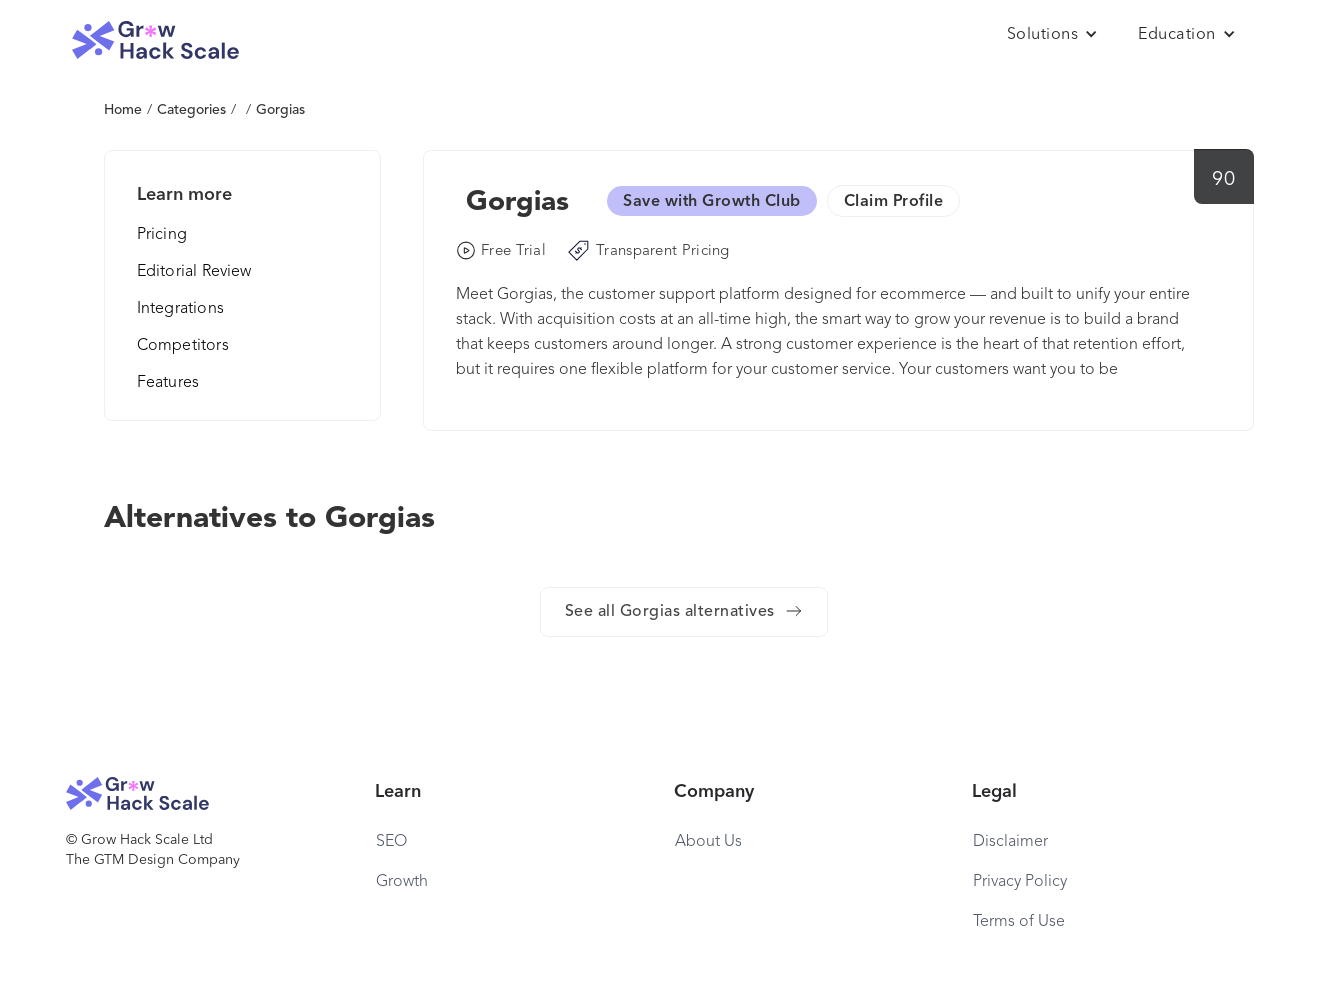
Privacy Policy (1020, 882)
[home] (156, 40)
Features (168, 383)
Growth (402, 882)
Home (123, 110)
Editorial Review (194, 272)
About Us (708, 842)
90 (1223, 180)
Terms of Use (1019, 922)
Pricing (162, 235)
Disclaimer (1010, 842)
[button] (1053, 35)
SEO (391, 842)
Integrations (180, 309)
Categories (191, 110)
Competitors (183, 346)
